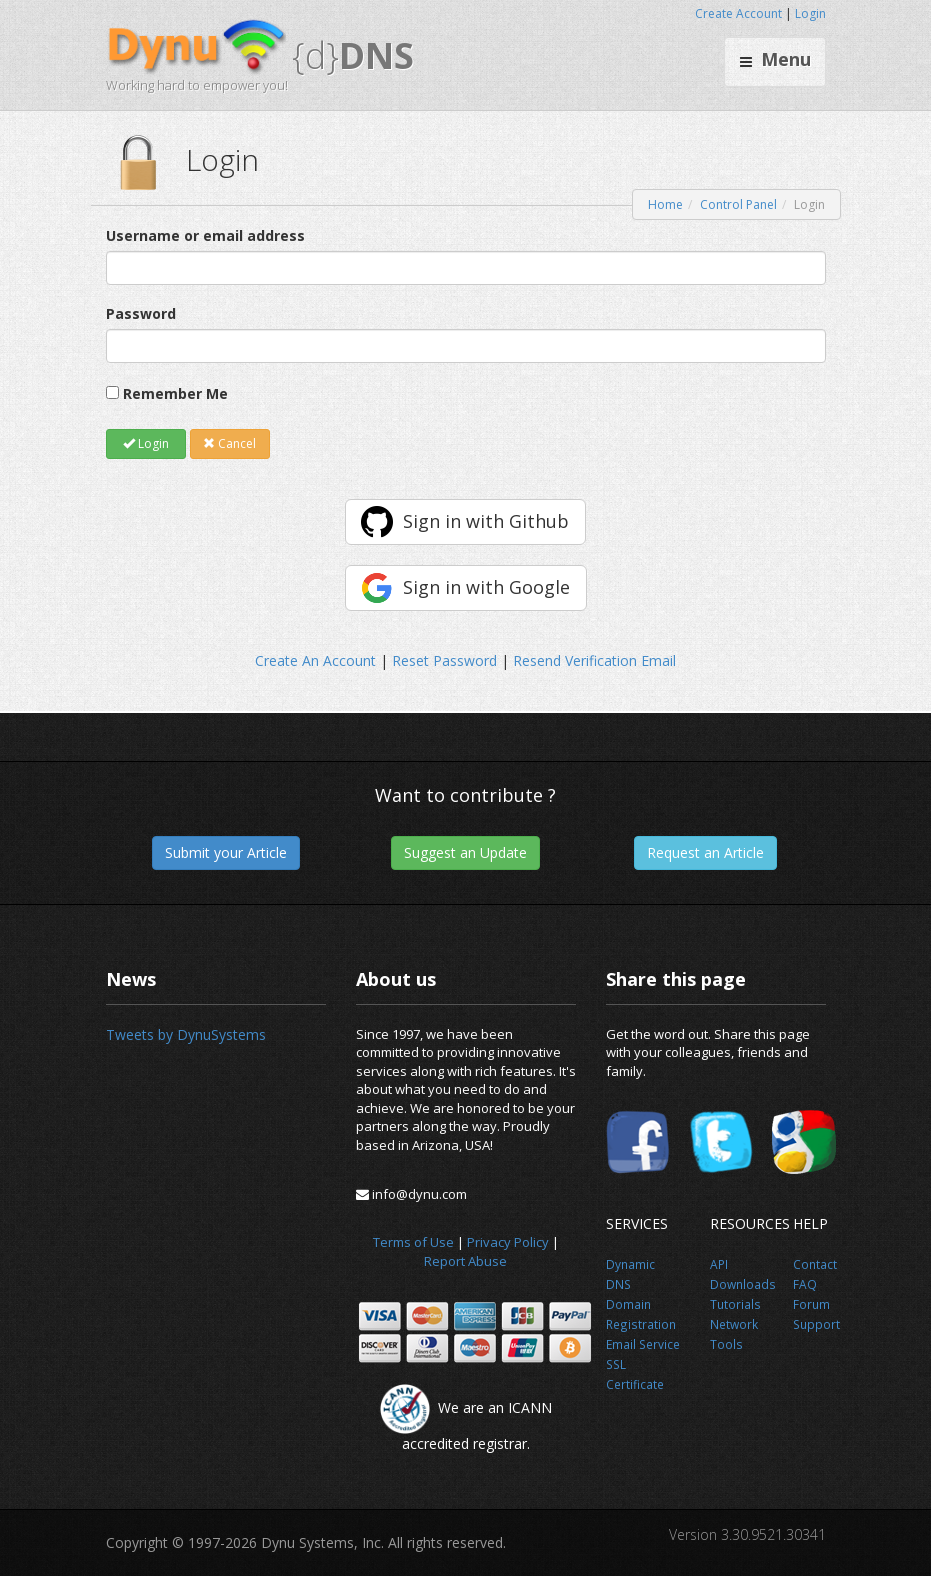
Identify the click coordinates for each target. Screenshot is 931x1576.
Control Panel (738, 204)
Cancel (229, 443)
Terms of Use (413, 1242)
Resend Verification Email (594, 660)
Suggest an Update (465, 852)
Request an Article (705, 852)
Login (810, 13)
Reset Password (444, 660)
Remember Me (175, 393)
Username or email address (205, 235)
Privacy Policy (508, 1242)
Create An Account (315, 660)
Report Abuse (465, 1261)
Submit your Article (226, 852)
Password (141, 313)
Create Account (738, 13)
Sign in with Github (486, 521)
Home (665, 204)
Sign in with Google (486, 587)
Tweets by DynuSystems (186, 1034)
